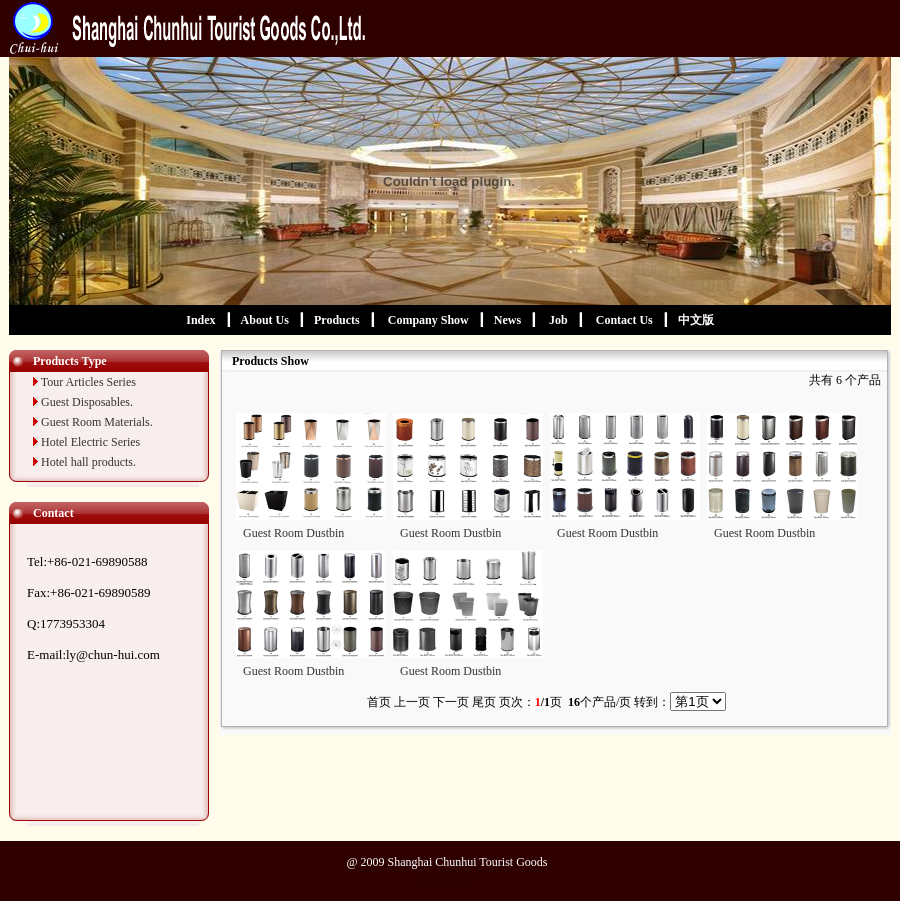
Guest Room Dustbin (293, 533)
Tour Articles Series (88, 382)
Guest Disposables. (87, 402)
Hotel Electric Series (90, 442)
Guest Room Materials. (97, 422)
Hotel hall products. (88, 462)
